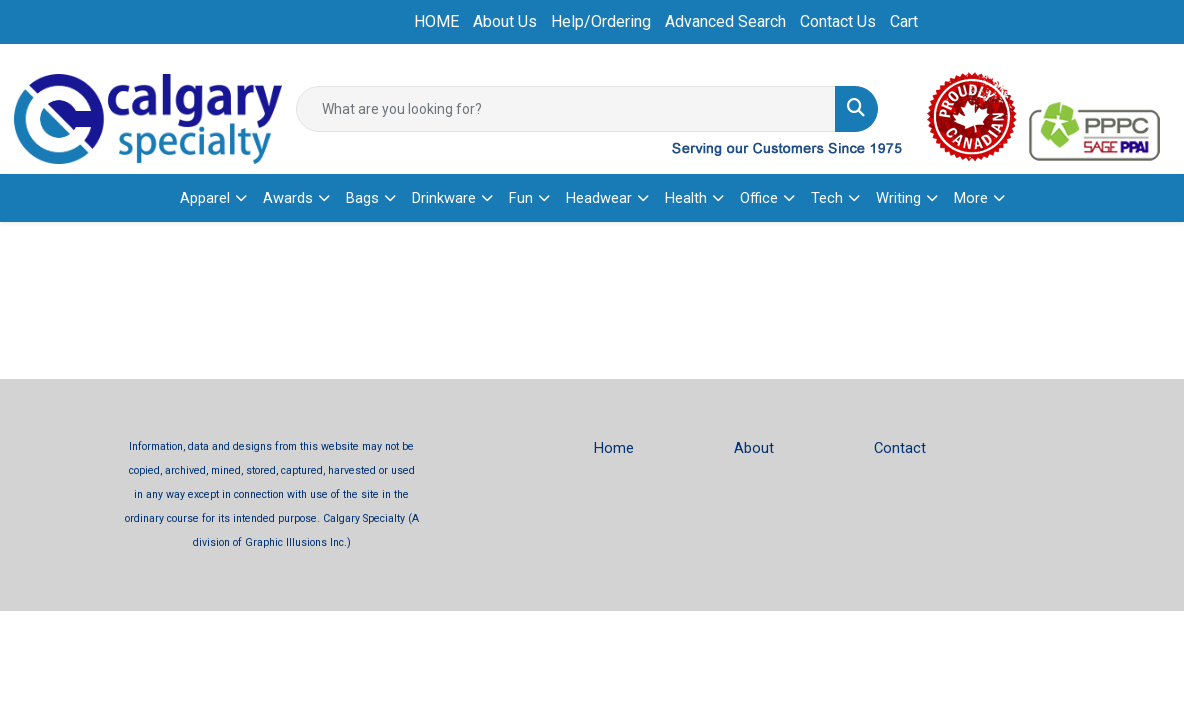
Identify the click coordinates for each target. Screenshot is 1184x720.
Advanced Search (725, 21)
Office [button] (759, 198)
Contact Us (838, 21)
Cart (904, 21)
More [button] (971, 198)
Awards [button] (288, 198)
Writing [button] (898, 198)
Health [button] (686, 198)
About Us (505, 21)
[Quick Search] (566, 109)
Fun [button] (521, 198)
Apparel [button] (205, 198)
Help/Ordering (601, 21)
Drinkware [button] (444, 198)
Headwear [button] (599, 198)
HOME (436, 21)
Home (614, 448)
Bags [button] (362, 198)
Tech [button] (827, 198)
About (754, 448)
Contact (900, 448)
